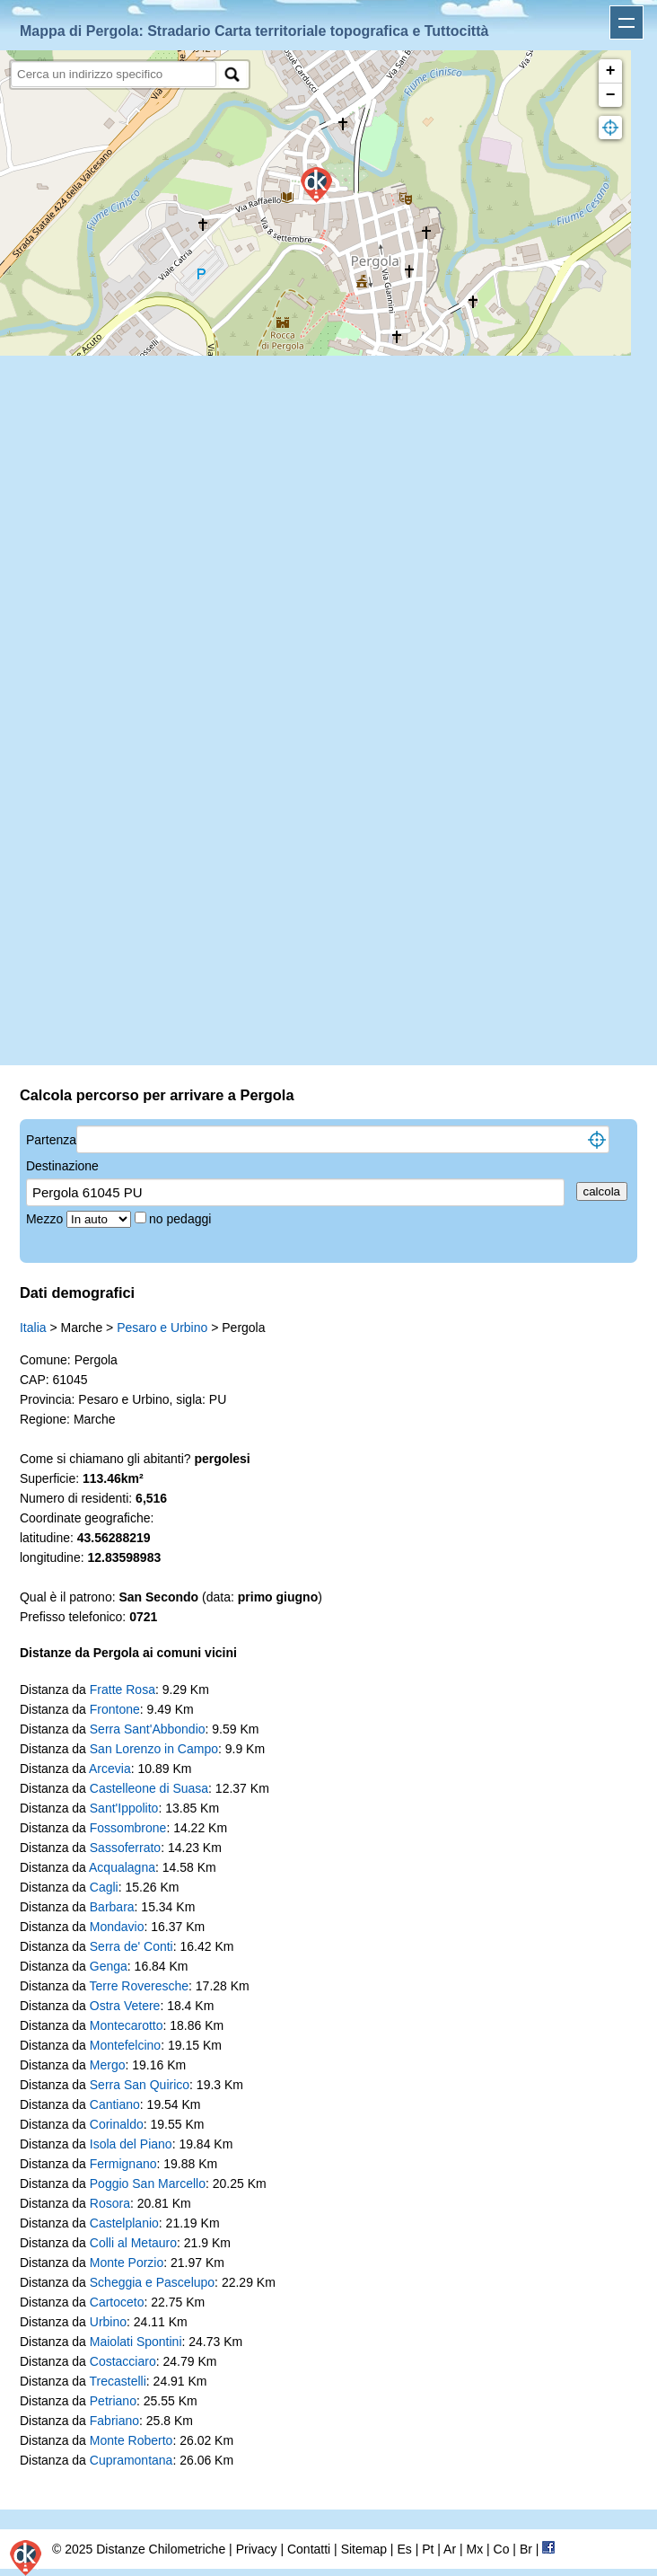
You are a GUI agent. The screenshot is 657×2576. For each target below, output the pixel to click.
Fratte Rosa (122, 1689)
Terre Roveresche (139, 1986)
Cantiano (115, 2104)
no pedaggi (182, 1219)
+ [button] (611, 71)
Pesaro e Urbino (162, 1327)
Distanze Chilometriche (160, 2549)
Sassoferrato (125, 1847)
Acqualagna (122, 1867)
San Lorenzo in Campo (154, 1749)
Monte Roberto (131, 2440)
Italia (33, 1327)
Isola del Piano (131, 2144)
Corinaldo (117, 2124)
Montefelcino (125, 2045)
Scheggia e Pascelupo (152, 2282)
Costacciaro (123, 2361)
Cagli (104, 1887)
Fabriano (114, 2420)
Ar (449, 2549)
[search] (113, 74)
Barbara (112, 1907)
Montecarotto (126, 2025)
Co (502, 2549)
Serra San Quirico (139, 2085)
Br (526, 2549)
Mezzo (46, 1219)
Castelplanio (124, 2223)
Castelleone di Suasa (149, 1788)
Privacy (256, 2549)
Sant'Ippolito (124, 1808)
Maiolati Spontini (136, 2341)
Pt (428, 2549)
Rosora (110, 2203)
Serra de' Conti (131, 1946)
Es (404, 2549)
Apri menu (626, 22)
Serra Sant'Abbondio (148, 1729)
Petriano (113, 2401)
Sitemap (364, 2549)
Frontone (115, 1709)
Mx (474, 2549)
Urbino (108, 2322)
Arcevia (110, 1768)
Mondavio (117, 1926)
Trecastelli (118, 2381)
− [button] (611, 95)
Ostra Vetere (125, 2005)
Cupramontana (131, 2460)
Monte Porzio (126, 2262)
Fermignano (123, 2164)
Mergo (108, 2065)
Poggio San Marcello (148, 2183)
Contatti (308, 2549)
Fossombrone (128, 1828)
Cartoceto (117, 2302)
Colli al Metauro (133, 2243)
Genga (108, 1966)
